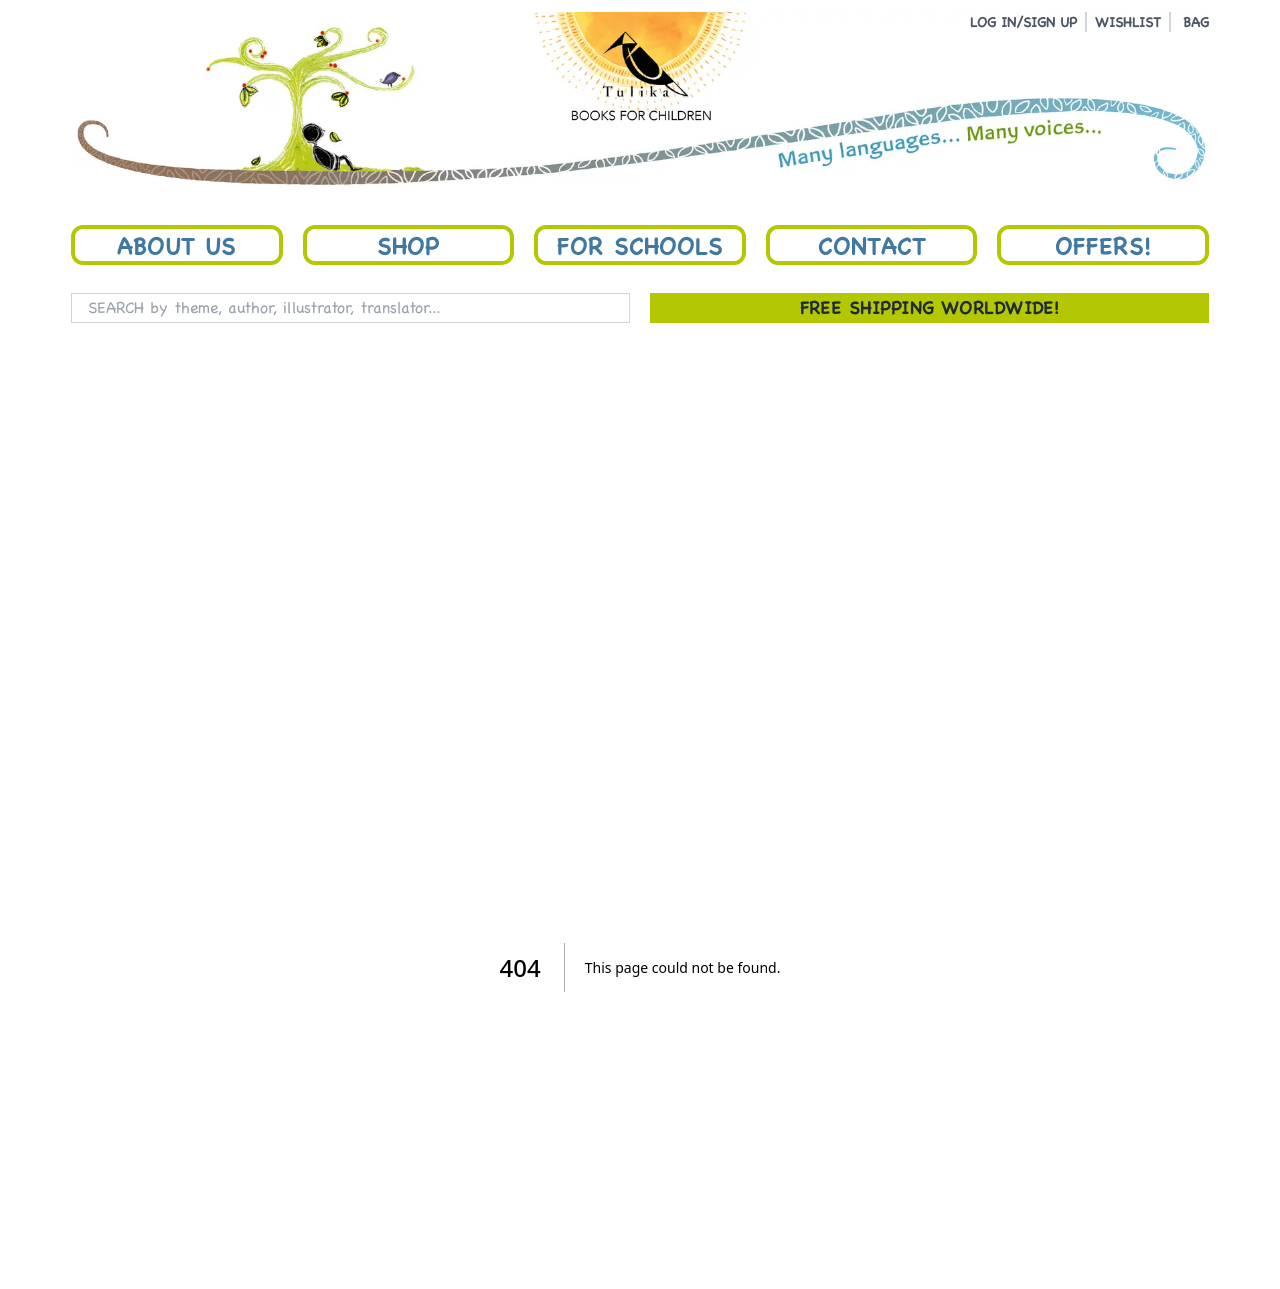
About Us (176, 245)
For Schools (640, 245)
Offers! (1103, 245)
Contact (872, 245)
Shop (408, 245)
